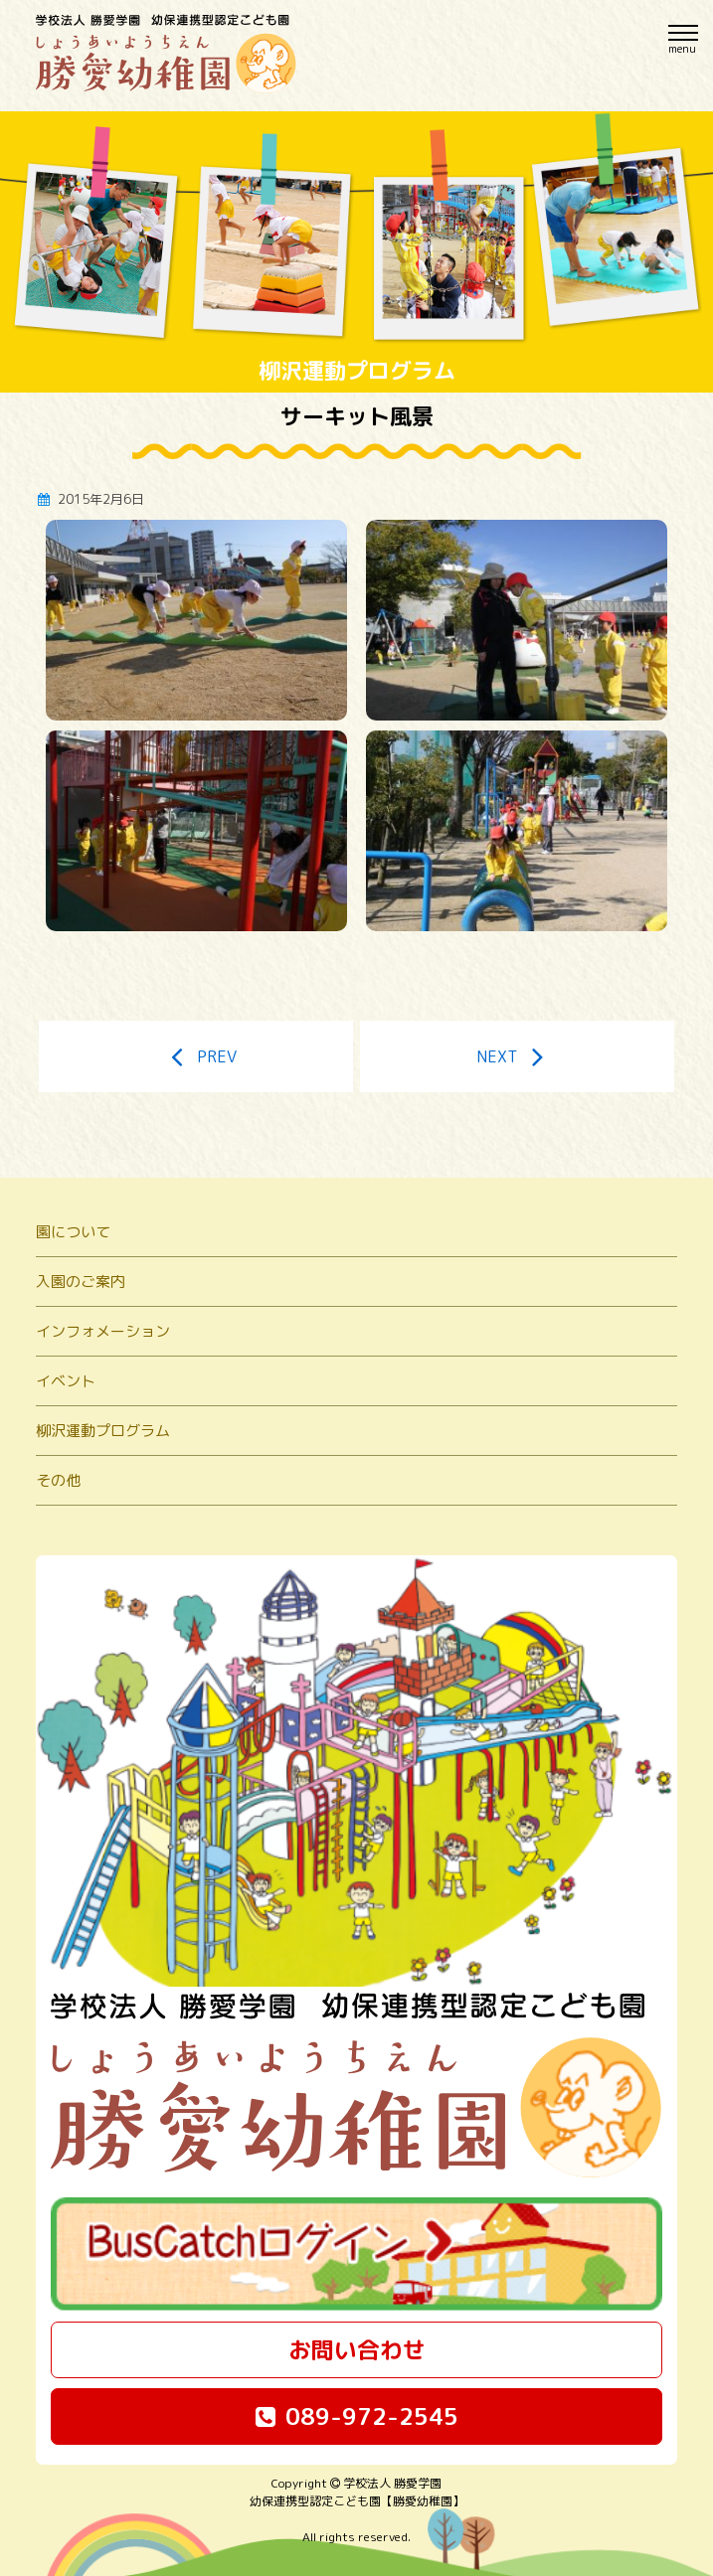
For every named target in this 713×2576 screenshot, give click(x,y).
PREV (196, 1056)
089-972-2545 (357, 2416)
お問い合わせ (357, 2349)
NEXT (517, 1056)
